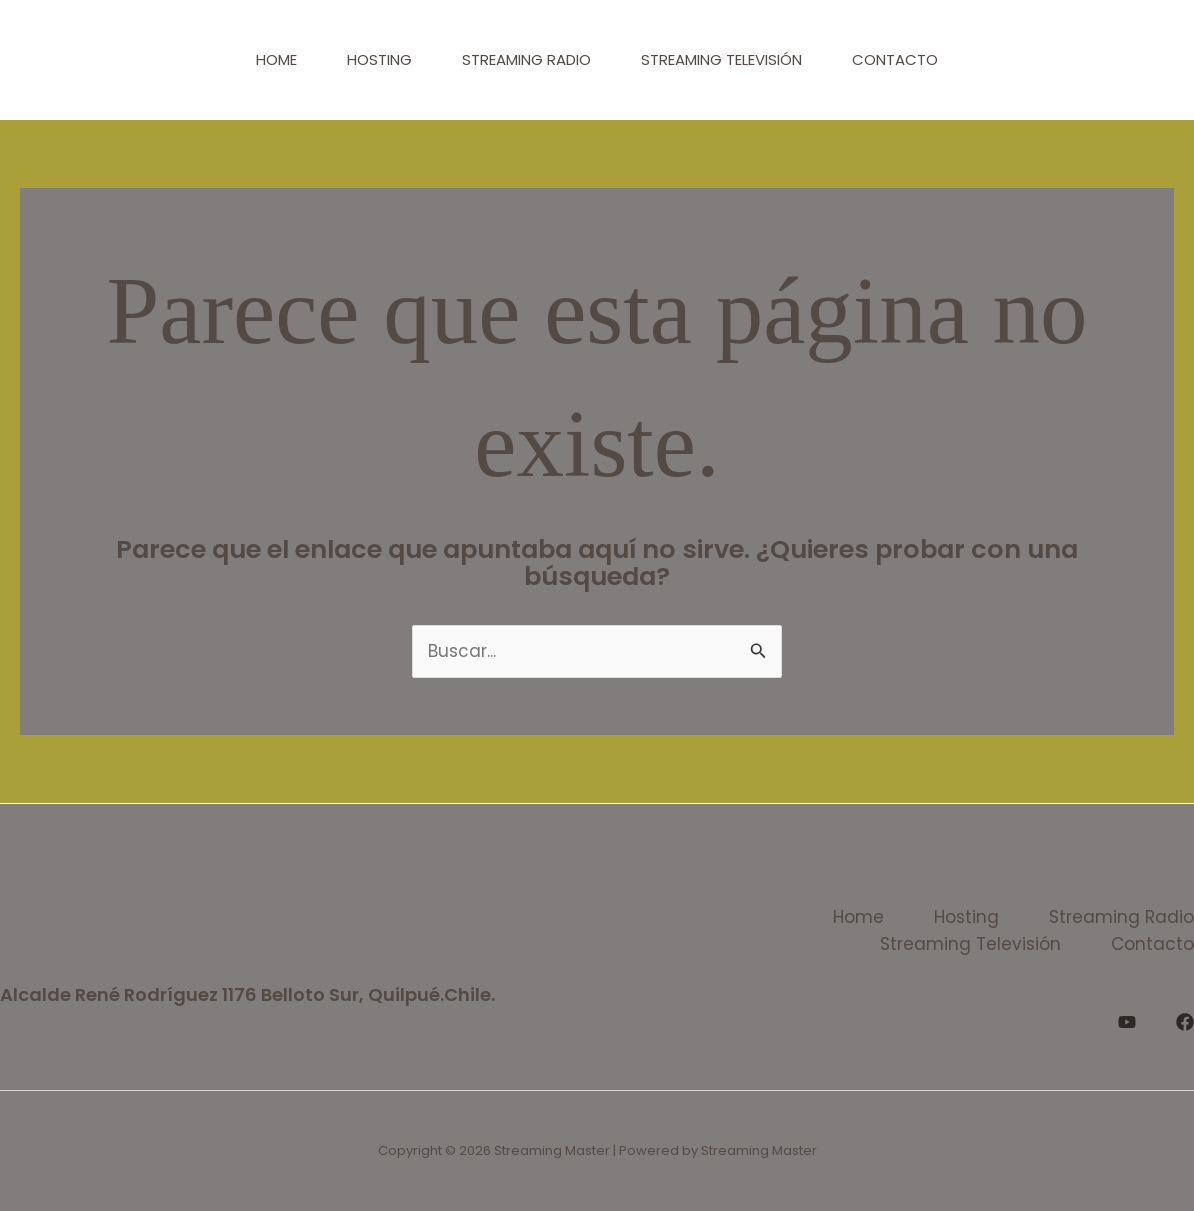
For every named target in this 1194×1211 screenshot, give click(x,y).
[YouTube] (1127, 1022)
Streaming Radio (526, 59)
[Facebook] (1185, 1022)
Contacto (895, 59)
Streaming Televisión (721, 59)
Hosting (379, 59)
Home (276, 59)
